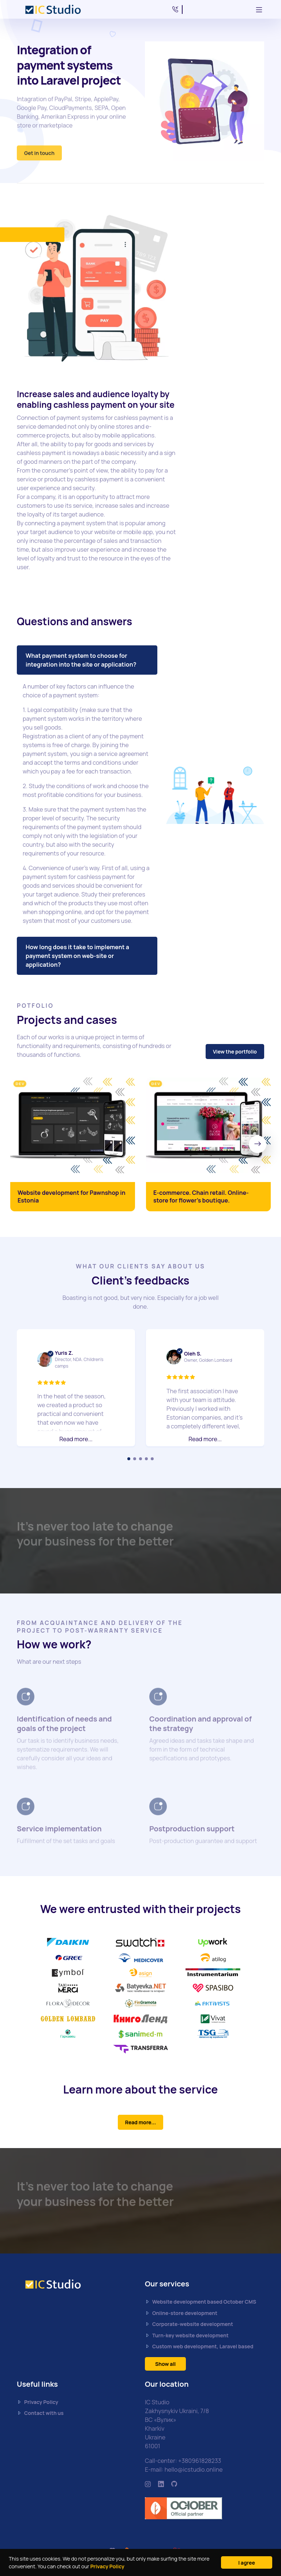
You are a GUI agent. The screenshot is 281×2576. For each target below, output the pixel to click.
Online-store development (181, 2313)
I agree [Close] (246, 2562)
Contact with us (40, 2413)
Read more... (140, 2122)
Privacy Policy (107, 2566)
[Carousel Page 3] (140, 1458)
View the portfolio (235, 1051)
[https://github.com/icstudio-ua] (174, 2484)
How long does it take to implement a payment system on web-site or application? (77, 956)
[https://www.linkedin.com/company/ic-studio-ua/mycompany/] (161, 2484)
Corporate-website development (189, 2324)
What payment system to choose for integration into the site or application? (81, 660)
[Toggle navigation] (259, 9)
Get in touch (39, 156)
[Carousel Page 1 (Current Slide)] (128, 1458)
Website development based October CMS (200, 2302)
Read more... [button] (76, 1439)
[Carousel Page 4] (146, 1458)
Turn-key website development (187, 2335)
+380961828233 (199, 2461)
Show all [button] (165, 2363)
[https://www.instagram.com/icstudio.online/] (148, 2484)
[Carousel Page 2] (134, 1458)
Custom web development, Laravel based (199, 2347)
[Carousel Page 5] (152, 1458)
